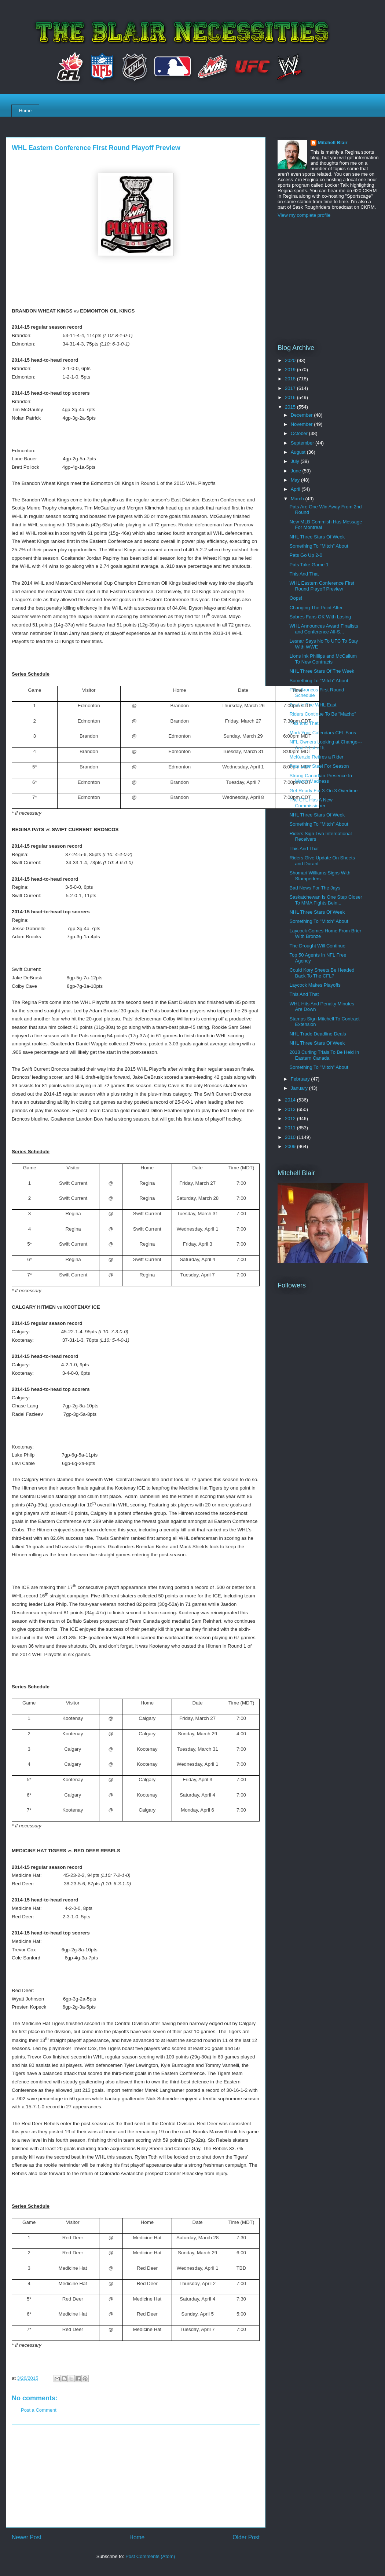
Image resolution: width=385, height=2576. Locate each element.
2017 (291, 388)
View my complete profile (304, 215)
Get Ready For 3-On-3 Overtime (323, 790)
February (301, 1079)
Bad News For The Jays (314, 888)
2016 (291, 397)
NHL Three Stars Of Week (317, 537)
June (296, 471)
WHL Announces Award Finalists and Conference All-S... (323, 629)
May (296, 480)
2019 (291, 369)
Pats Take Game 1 (309, 564)
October (300, 433)
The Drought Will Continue (317, 946)
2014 (291, 1100)
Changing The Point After (315, 607)
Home (25, 110)
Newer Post (26, 2537)
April (296, 489)
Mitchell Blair (333, 142)
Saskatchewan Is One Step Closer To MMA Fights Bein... (325, 900)
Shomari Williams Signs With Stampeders (319, 875)
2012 (291, 1118)
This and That (303, 723)
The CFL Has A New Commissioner (310, 802)
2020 (291, 360)
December (302, 415)
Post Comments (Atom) (150, 2556)
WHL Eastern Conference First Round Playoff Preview (321, 586)
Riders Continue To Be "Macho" (322, 714)
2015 (291, 407)
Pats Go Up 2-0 (305, 555)
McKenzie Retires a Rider (316, 757)
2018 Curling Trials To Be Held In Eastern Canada (324, 1055)
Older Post (246, 2537)
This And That (304, 574)
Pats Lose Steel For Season (319, 766)
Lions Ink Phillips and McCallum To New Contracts (323, 659)
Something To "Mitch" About (318, 546)
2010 (291, 1137)
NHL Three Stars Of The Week (321, 671)
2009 (291, 1146)
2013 (291, 1109)
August (299, 452)
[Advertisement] (136, 2476)
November (302, 424)
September (303, 443)
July (296, 461)
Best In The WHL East (312, 705)
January (300, 1088)
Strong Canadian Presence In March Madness (320, 778)
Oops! (295, 598)
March (298, 498)
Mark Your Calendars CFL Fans (322, 732)
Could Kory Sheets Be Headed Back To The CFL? (321, 973)
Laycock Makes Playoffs (314, 985)
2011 (291, 1127)
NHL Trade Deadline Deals (317, 1034)
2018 (291, 378)
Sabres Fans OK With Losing (320, 617)
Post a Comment (38, 2410)
